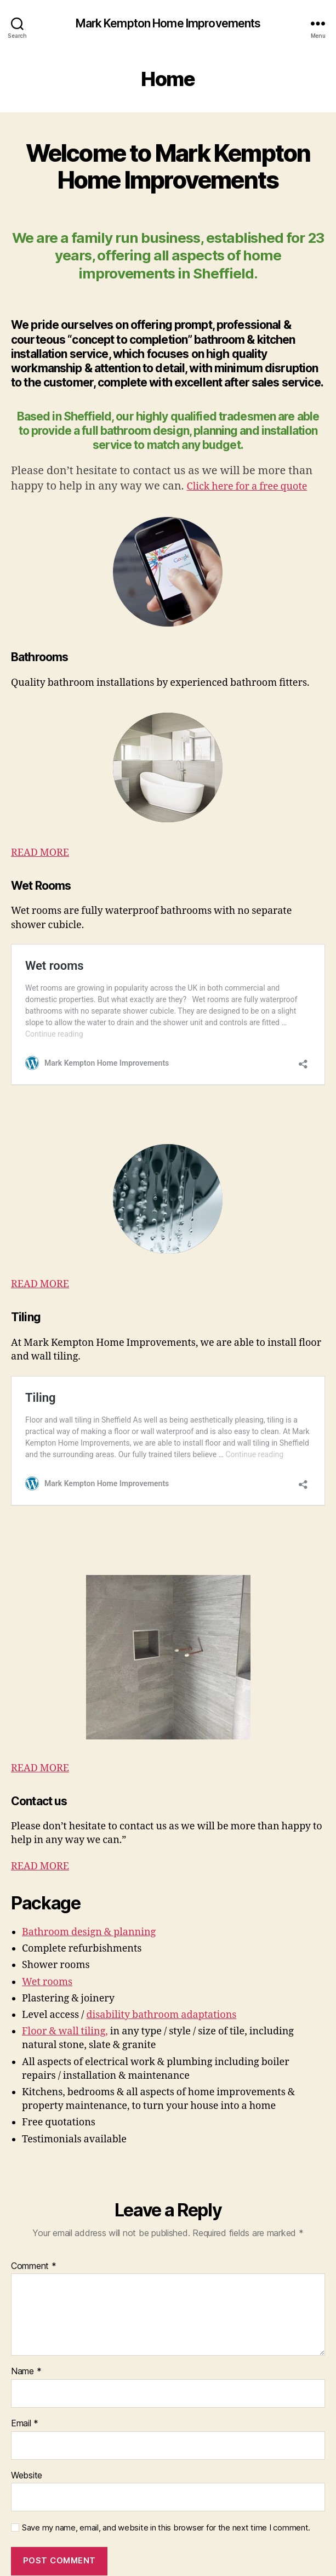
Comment (33, 2182)
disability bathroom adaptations (161, 1931)
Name (26, 2288)
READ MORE (40, 852)
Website (26, 2391)
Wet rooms (47, 1898)
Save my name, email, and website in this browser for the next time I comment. (166, 2444)
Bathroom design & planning (89, 1848)
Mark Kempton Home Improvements (168, 23)
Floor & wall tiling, (65, 1947)
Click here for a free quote (247, 486)
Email (24, 2340)
